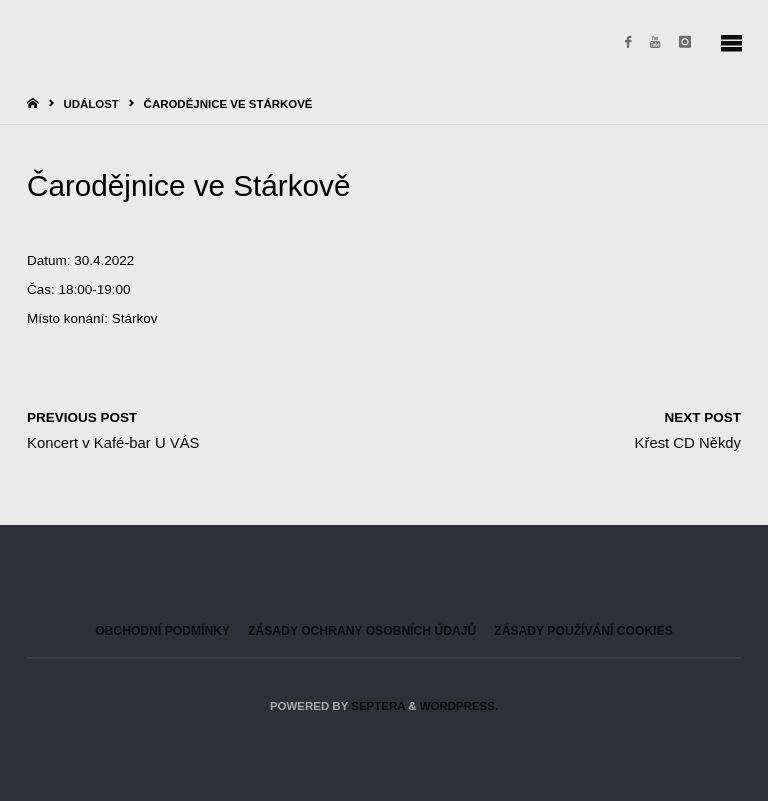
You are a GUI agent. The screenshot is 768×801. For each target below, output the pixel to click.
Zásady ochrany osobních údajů (362, 631)
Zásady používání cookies (583, 631)
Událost (90, 104)
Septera (376, 706)
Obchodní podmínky (162, 631)
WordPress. (459, 706)
